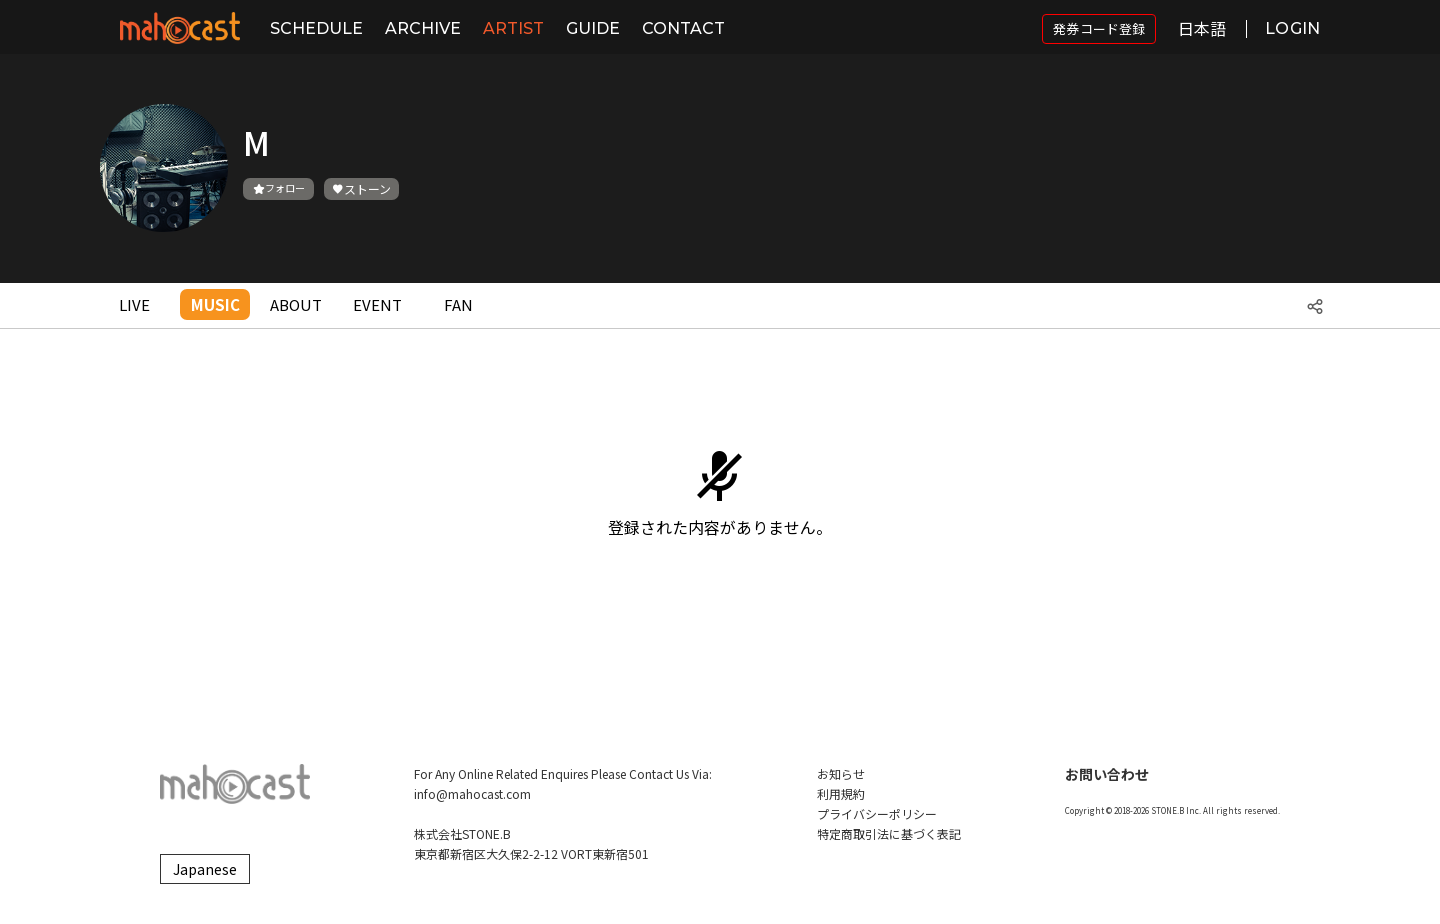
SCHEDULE (316, 28)
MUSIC (215, 304)
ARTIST (513, 28)
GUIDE (593, 28)
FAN (458, 304)
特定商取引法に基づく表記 (889, 833)
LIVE (134, 304)
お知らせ (841, 773)
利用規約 (841, 793)
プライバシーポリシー (877, 813)
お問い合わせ (1107, 774)
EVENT (377, 304)
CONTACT (683, 28)
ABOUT (296, 304)
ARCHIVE (423, 28)
